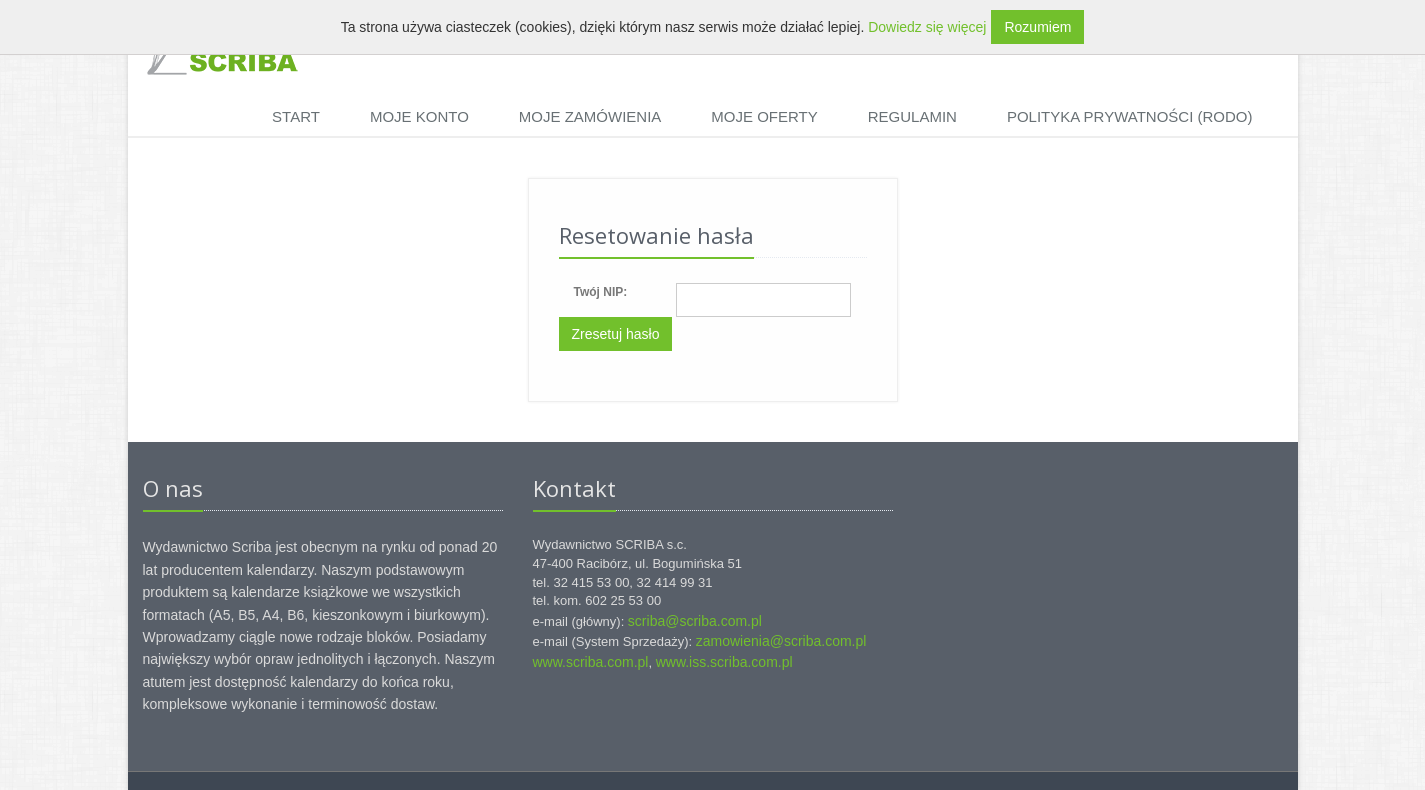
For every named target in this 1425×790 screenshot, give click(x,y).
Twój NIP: (601, 292)
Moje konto (419, 116)
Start (296, 116)
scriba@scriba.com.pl (695, 621)
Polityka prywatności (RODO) (1130, 116)
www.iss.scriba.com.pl (724, 662)
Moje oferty (764, 116)
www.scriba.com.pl (591, 662)
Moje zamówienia (590, 116)
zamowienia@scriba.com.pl (781, 641)
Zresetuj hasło (616, 334)
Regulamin (912, 116)
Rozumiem (1037, 27)
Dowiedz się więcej (927, 27)
